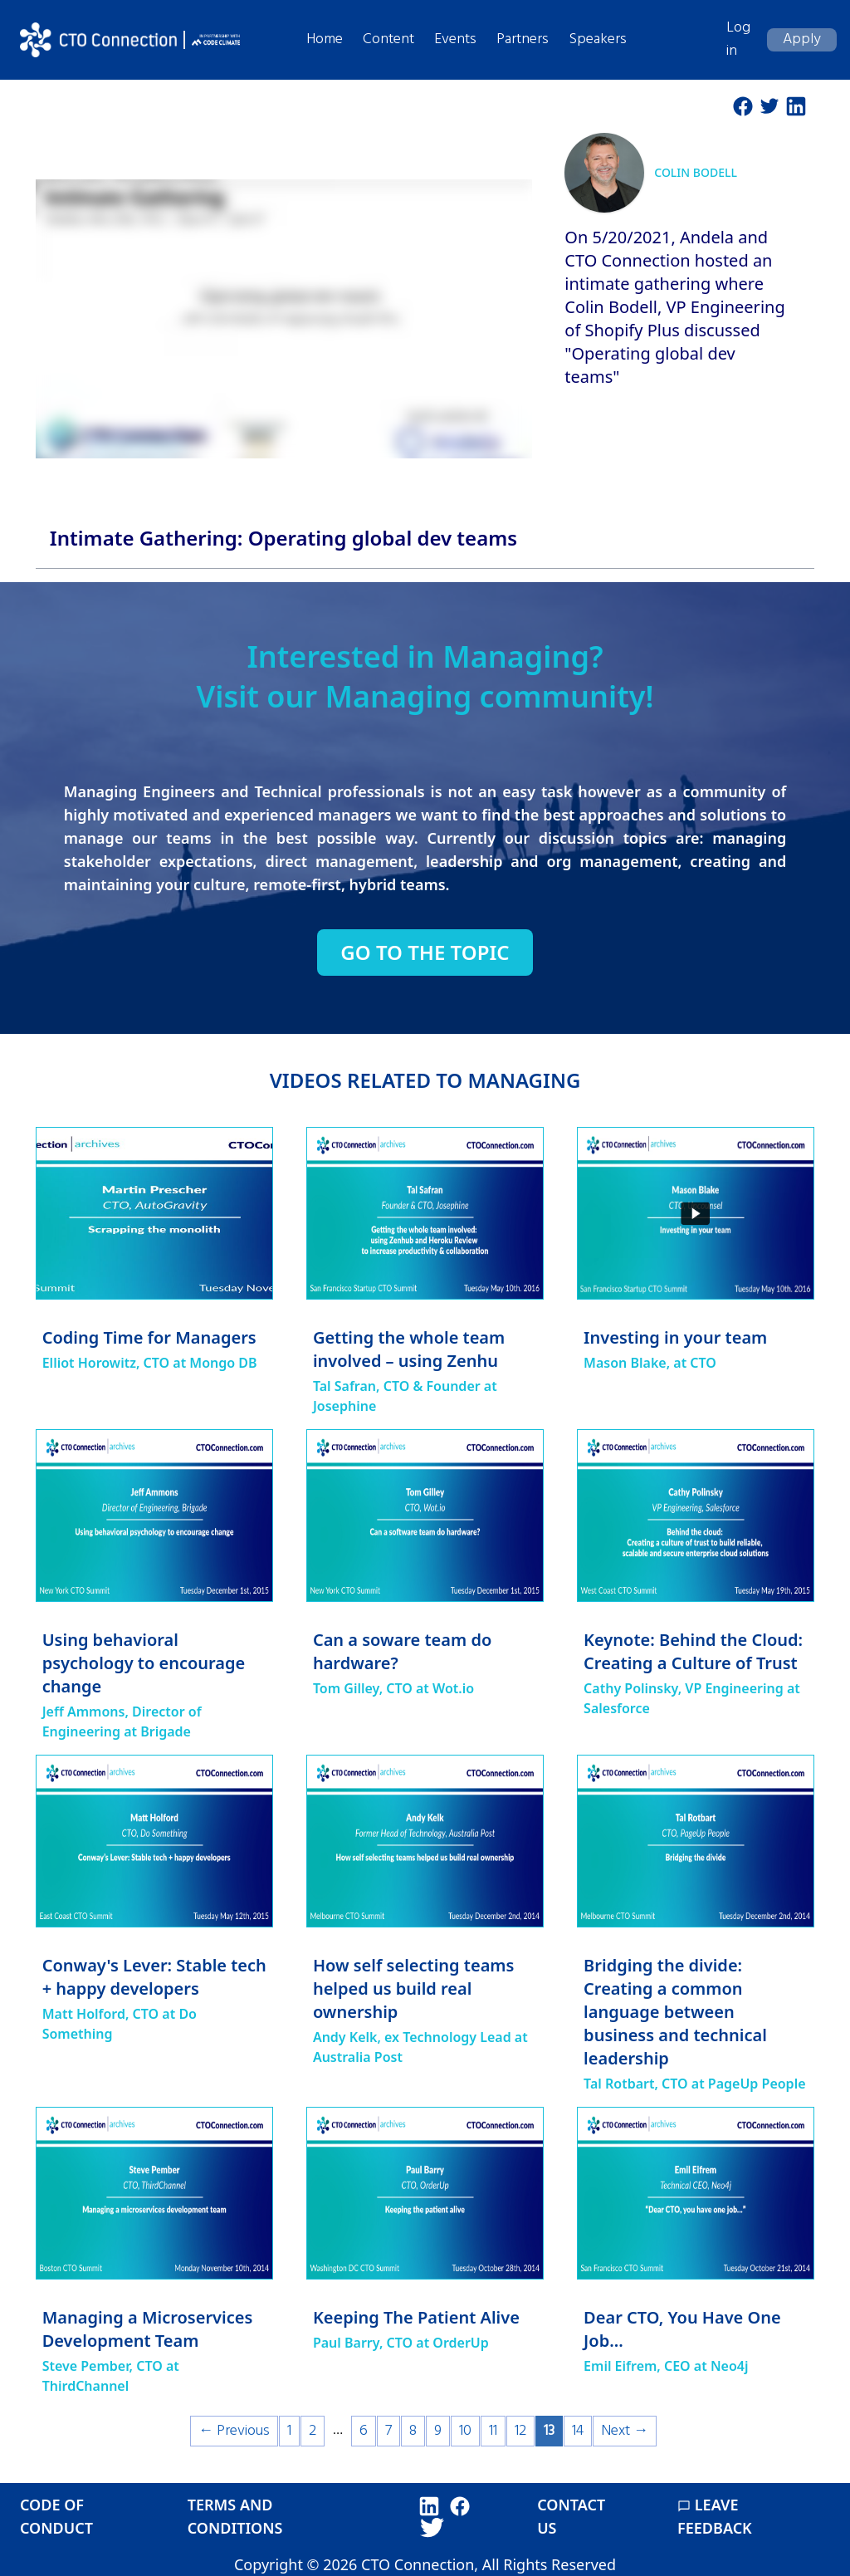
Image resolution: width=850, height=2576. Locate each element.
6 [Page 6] (363, 2431)
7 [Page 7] (388, 2431)
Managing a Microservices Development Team (147, 2329)
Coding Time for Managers (149, 1337)
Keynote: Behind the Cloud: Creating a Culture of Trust (693, 1651)
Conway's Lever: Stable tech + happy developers (154, 1977)
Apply (802, 39)
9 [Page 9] (438, 2431)
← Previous (234, 2431)
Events (455, 39)
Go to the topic (424, 952)
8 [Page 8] (413, 2431)
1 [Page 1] (289, 2431)
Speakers (598, 39)
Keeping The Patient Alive (416, 2317)
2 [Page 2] (312, 2431)
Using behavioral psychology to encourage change (144, 1662)
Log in (738, 39)
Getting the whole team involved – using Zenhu (409, 1349)
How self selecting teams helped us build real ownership (414, 1988)
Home (324, 39)
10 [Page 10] (465, 2431)
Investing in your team (675, 1337)
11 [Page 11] (493, 2431)
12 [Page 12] (520, 2431)
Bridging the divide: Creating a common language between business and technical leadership (675, 2011)
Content (388, 39)
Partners (522, 39)
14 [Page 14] (578, 2431)
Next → (624, 2431)
